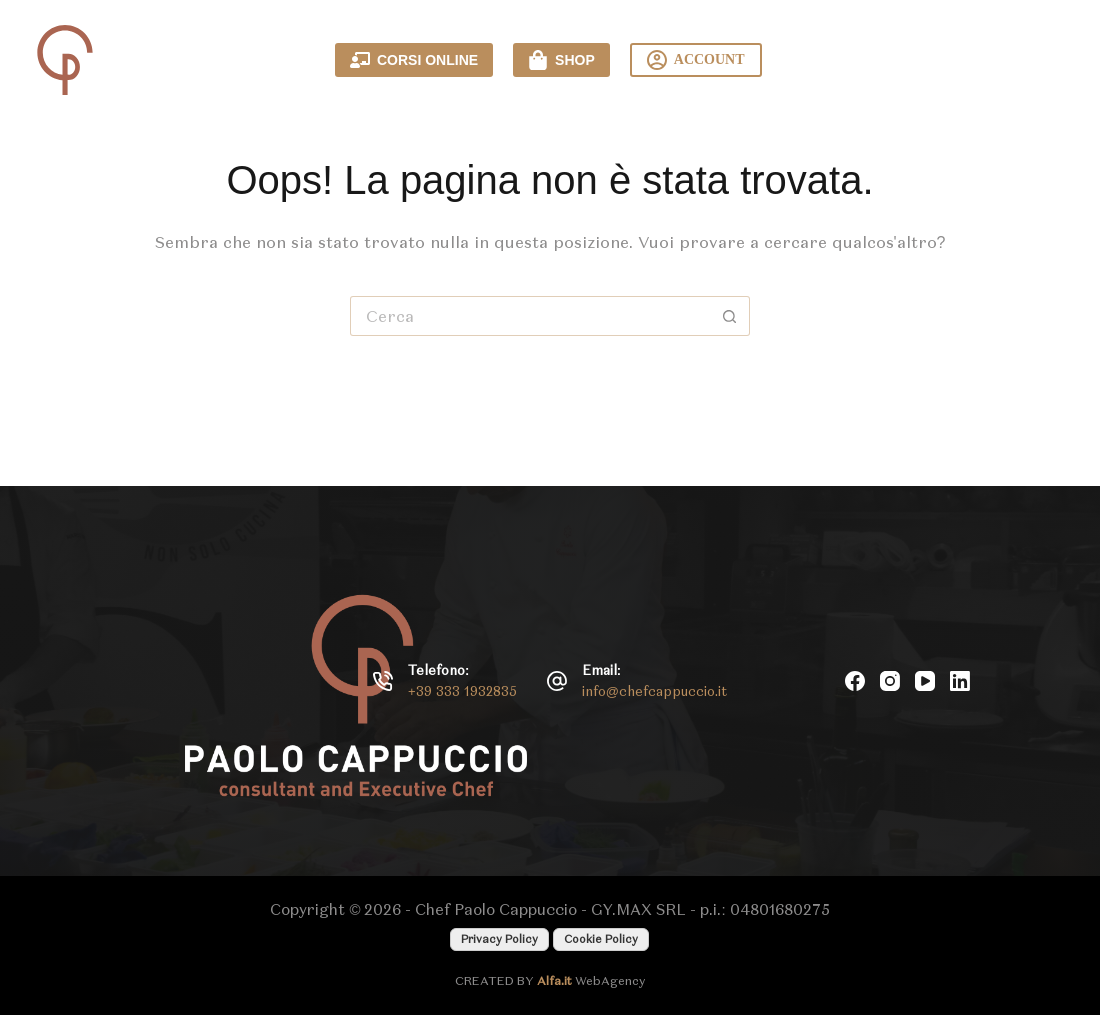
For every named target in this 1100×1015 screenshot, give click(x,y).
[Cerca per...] (530, 316)
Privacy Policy (499, 939)
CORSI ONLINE (414, 60)
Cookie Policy (601, 939)
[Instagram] (890, 681)
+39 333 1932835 (462, 691)
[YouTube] (925, 681)
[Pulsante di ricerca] (730, 316)
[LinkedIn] (960, 681)
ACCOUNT (696, 60)
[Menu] (1050, 60)
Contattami (905, 60)
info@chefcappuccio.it (654, 691)
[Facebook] (855, 681)
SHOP (561, 60)
